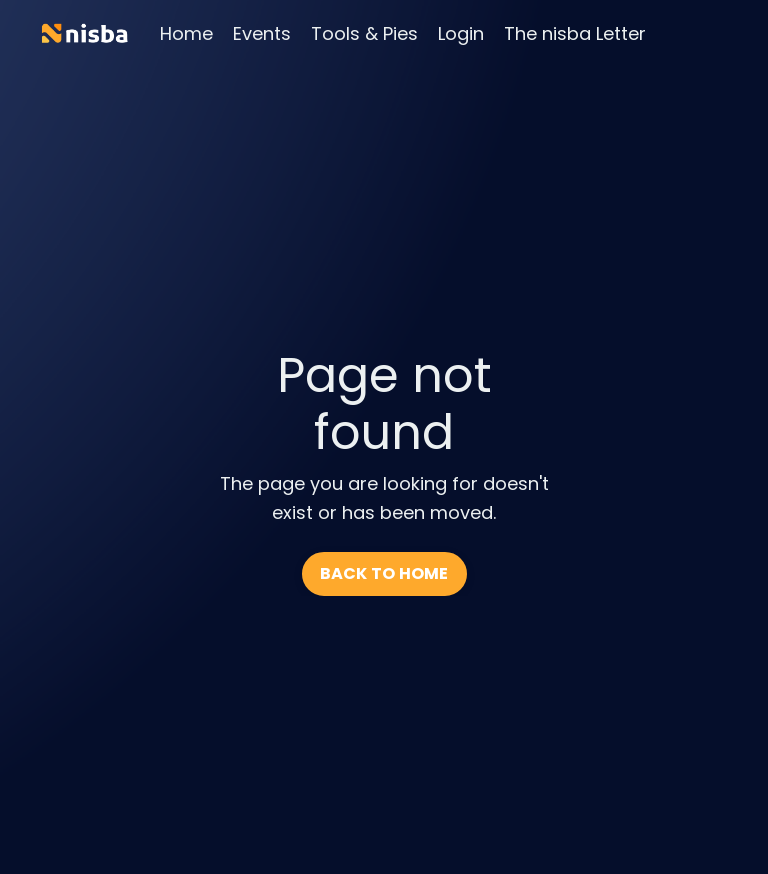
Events (262, 33)
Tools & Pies (364, 33)
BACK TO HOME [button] (384, 573)
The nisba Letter (575, 33)
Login (461, 33)
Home (186, 33)
